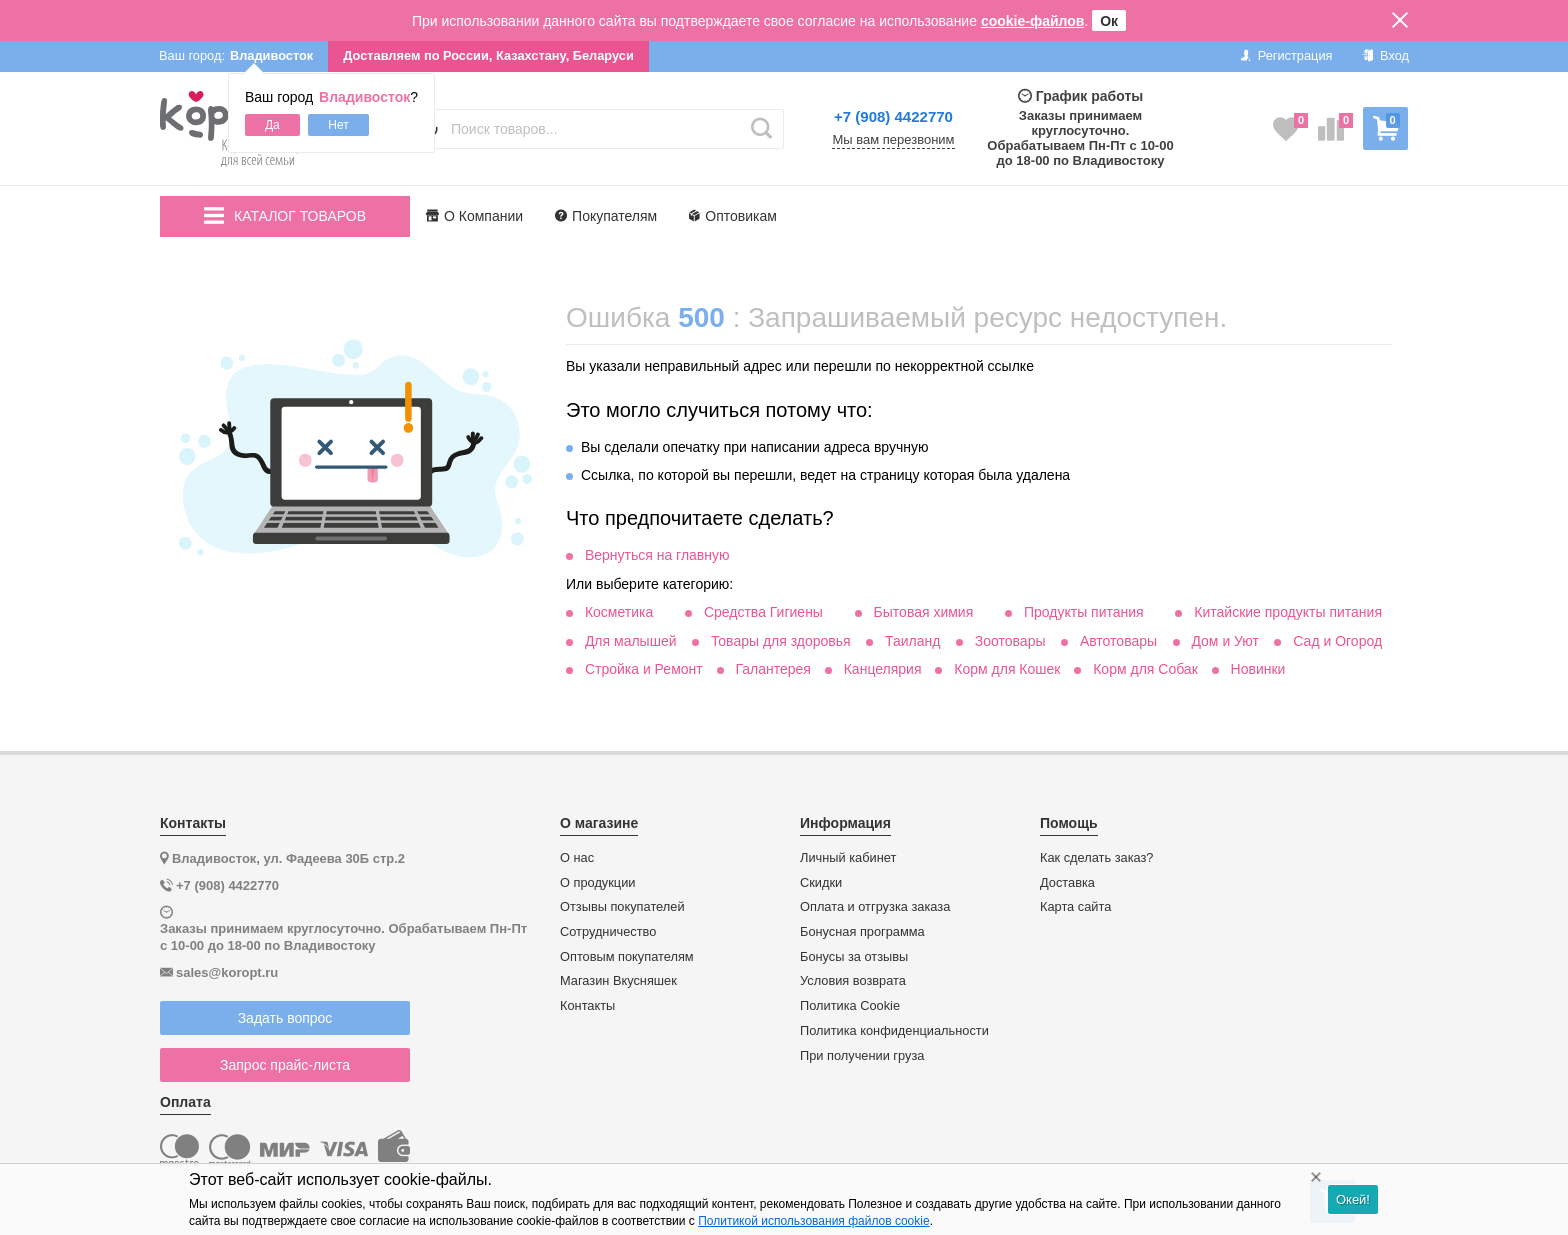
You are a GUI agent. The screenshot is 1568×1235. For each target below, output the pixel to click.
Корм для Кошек (1007, 669)
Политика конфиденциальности (894, 1031)
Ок (1109, 21)
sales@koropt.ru (227, 972)
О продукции (597, 883)
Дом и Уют (1225, 641)
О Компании (474, 216)
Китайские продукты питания (1288, 612)
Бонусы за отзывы (854, 957)
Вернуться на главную (657, 555)
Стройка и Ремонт (644, 669)
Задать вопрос (285, 1018)
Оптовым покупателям (627, 957)
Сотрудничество (608, 932)
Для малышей (631, 641)
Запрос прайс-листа (285, 1065)
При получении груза (862, 1056)
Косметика (619, 612)
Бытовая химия (924, 612)
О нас (577, 858)
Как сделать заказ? (1097, 858)
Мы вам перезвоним (893, 140)
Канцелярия (883, 669)
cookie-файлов (1033, 21)
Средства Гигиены (763, 612)
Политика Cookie (850, 1006)
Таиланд (912, 641)
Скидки (821, 883)
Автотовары (1118, 641)
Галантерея (772, 669)
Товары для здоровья (781, 641)
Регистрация (1286, 55)
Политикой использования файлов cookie (813, 1221)
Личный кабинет (848, 858)
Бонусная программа (862, 932)
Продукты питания (1084, 612)
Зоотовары (1010, 641)
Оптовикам (733, 216)
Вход (1385, 55)
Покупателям (606, 216)
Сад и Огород (1337, 641)
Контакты (587, 1006)
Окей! (1353, 1199)
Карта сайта (1075, 907)
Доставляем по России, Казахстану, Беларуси (488, 55)
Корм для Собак (1145, 669)
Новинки (1258, 669)
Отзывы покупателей (622, 907)
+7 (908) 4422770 (893, 116)
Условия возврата (853, 981)
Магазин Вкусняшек (618, 981)
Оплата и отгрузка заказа (875, 907)
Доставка (1067, 883)
